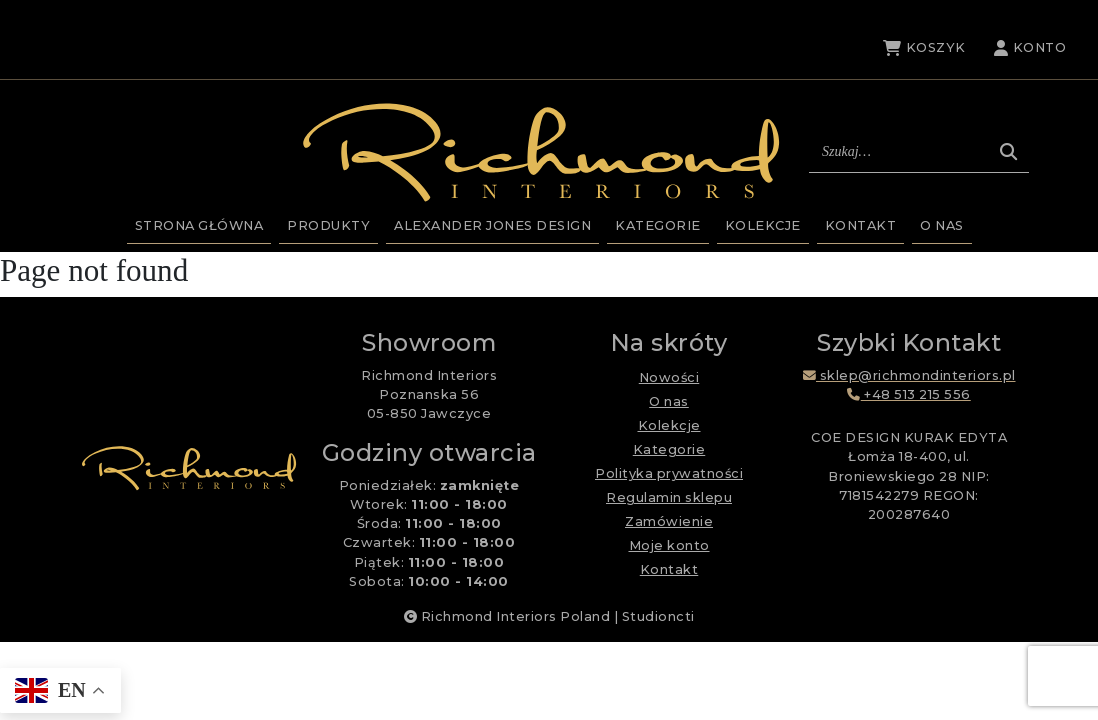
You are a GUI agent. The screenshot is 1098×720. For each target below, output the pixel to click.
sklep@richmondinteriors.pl (909, 375)
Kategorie (658, 225)
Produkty (328, 225)
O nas (942, 225)
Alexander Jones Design (492, 225)
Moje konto (669, 545)
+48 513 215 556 (909, 394)
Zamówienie (669, 521)
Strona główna (199, 225)
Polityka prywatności (669, 473)
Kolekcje (763, 225)
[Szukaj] (1008, 152)
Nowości (669, 377)
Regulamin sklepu (669, 497)
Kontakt (861, 225)
